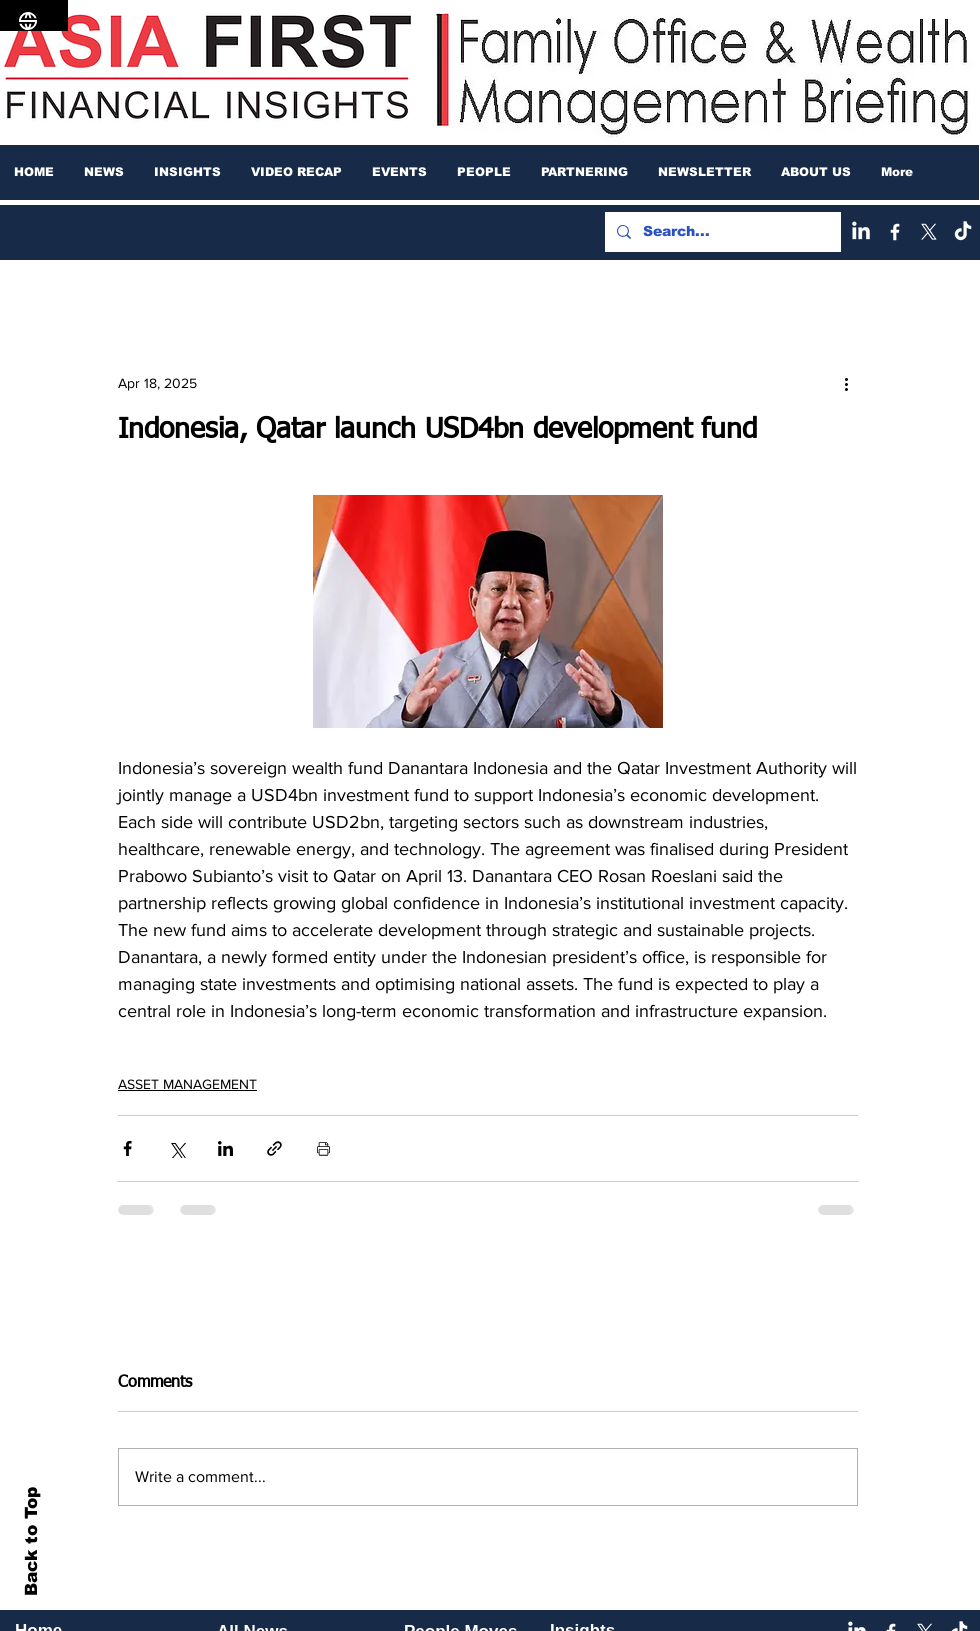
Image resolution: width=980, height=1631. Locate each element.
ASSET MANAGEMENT (187, 1084)
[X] (929, 232)
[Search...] (721, 232)
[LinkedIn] (861, 232)
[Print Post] (323, 1148)
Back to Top (31, 1541)
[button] (104, 172)
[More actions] (846, 383)
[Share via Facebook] (127, 1148)
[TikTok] (963, 232)
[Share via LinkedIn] (225, 1148)
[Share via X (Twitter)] (176, 1148)
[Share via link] (274, 1148)
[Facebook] (895, 232)
